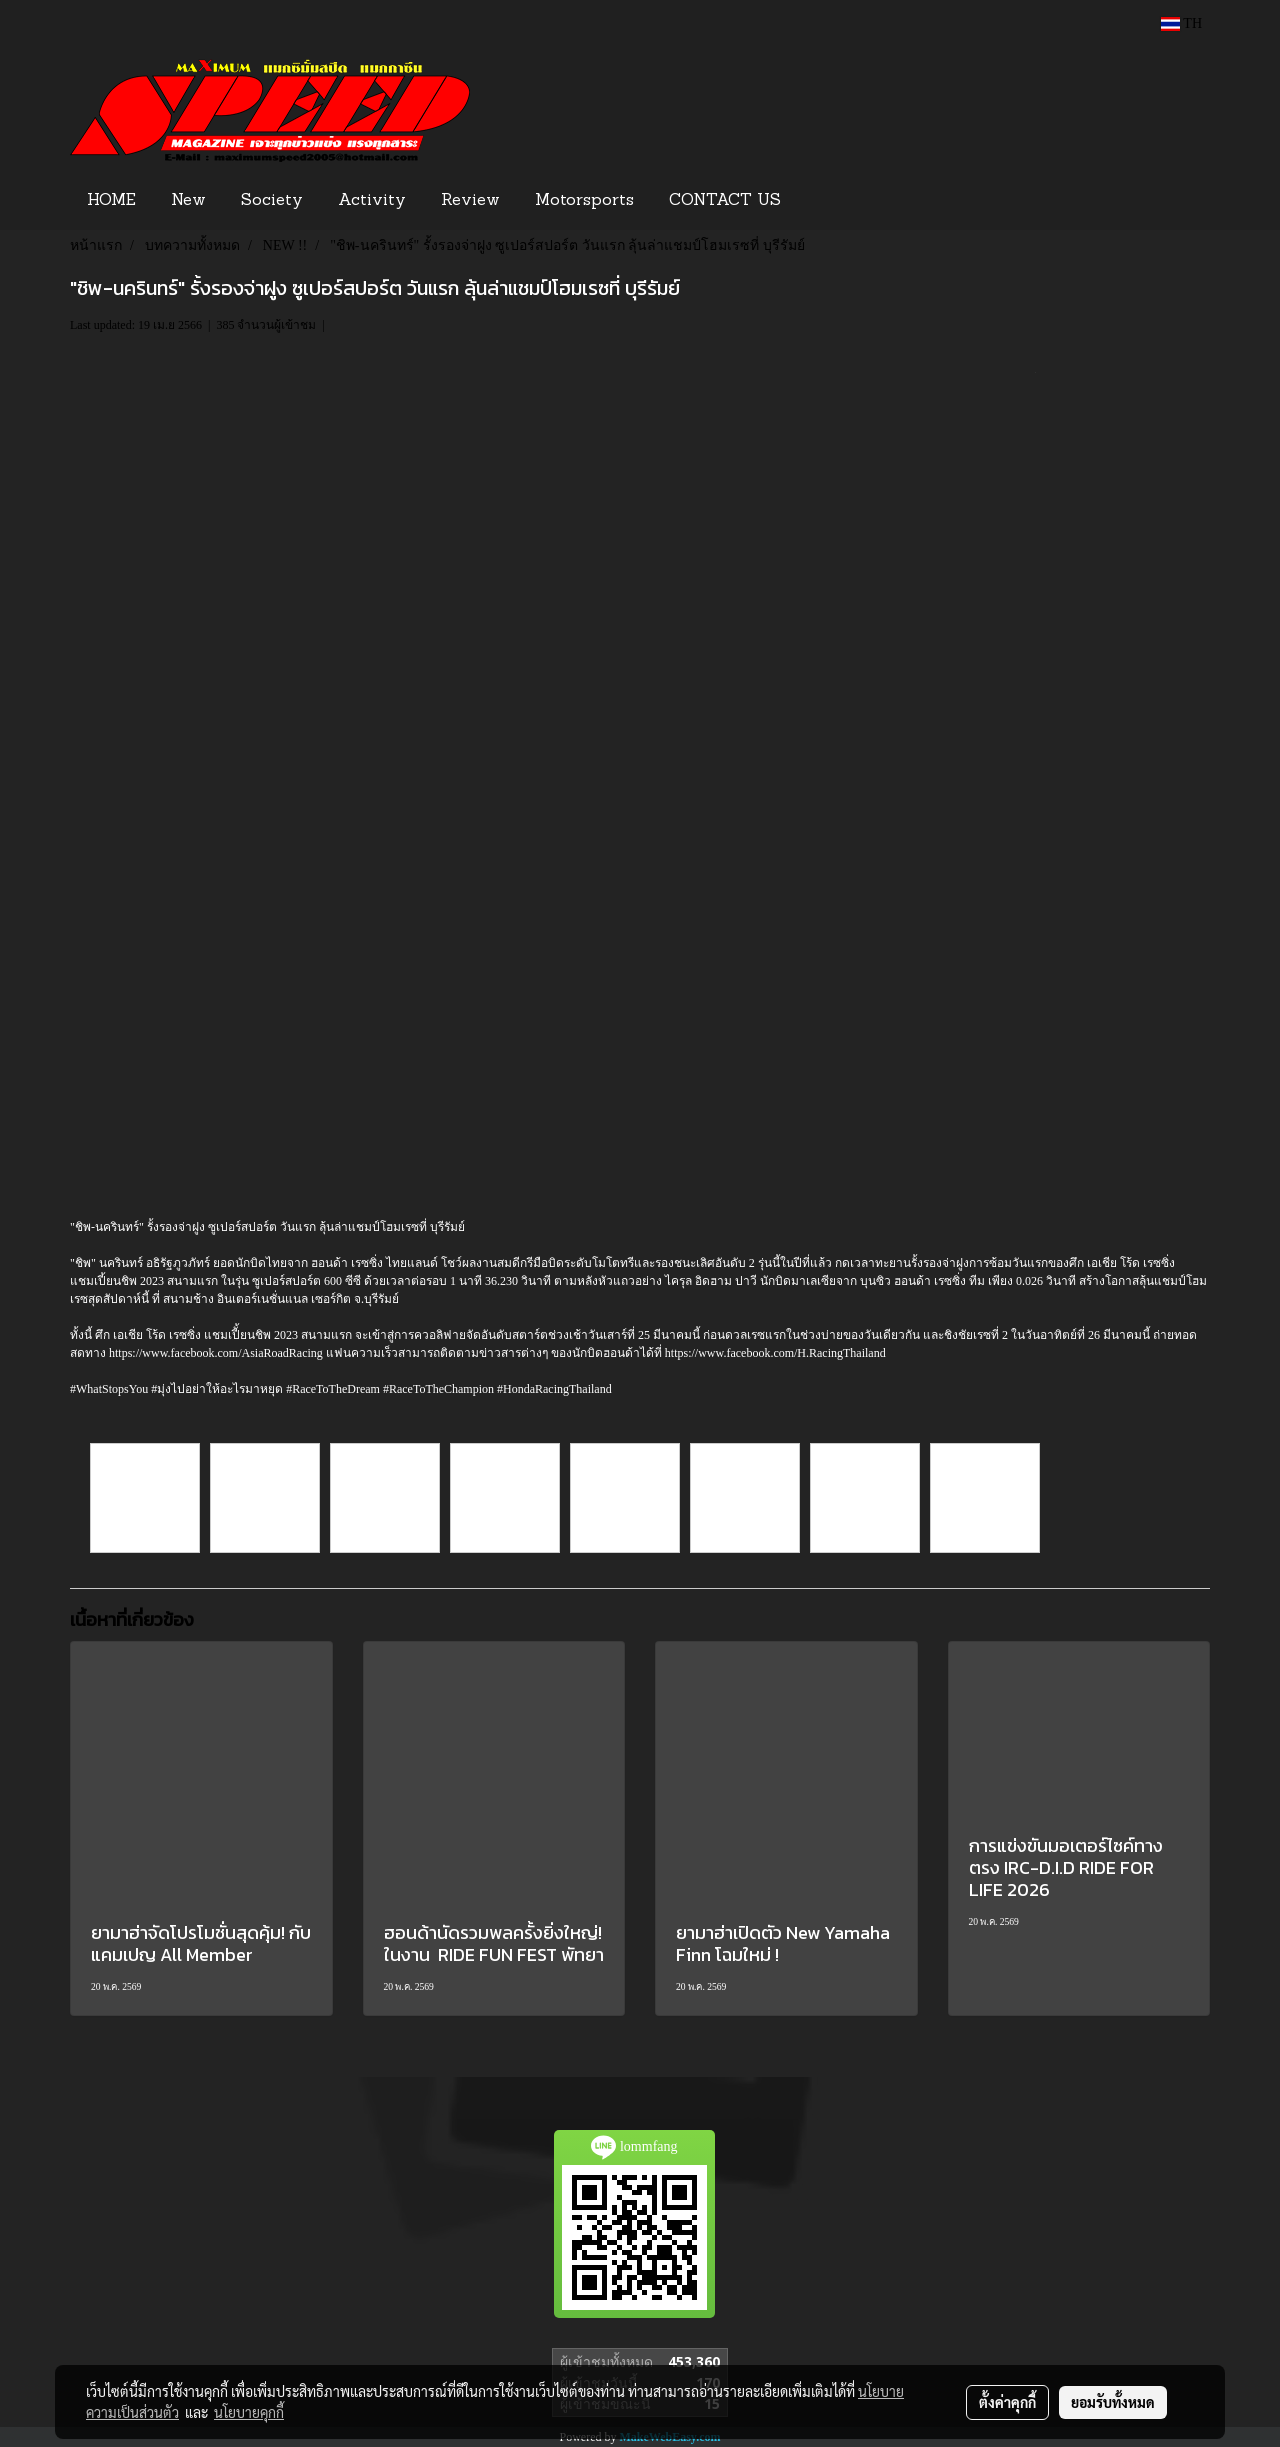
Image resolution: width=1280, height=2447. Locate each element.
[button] (829, 201)
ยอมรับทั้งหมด (1113, 2402)
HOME (111, 201)
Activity (372, 201)
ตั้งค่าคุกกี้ (1007, 2402)
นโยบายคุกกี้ (249, 2412)
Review (470, 201)
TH (1181, 23)
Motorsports (584, 201)
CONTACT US (725, 201)
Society (272, 201)
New (188, 201)
